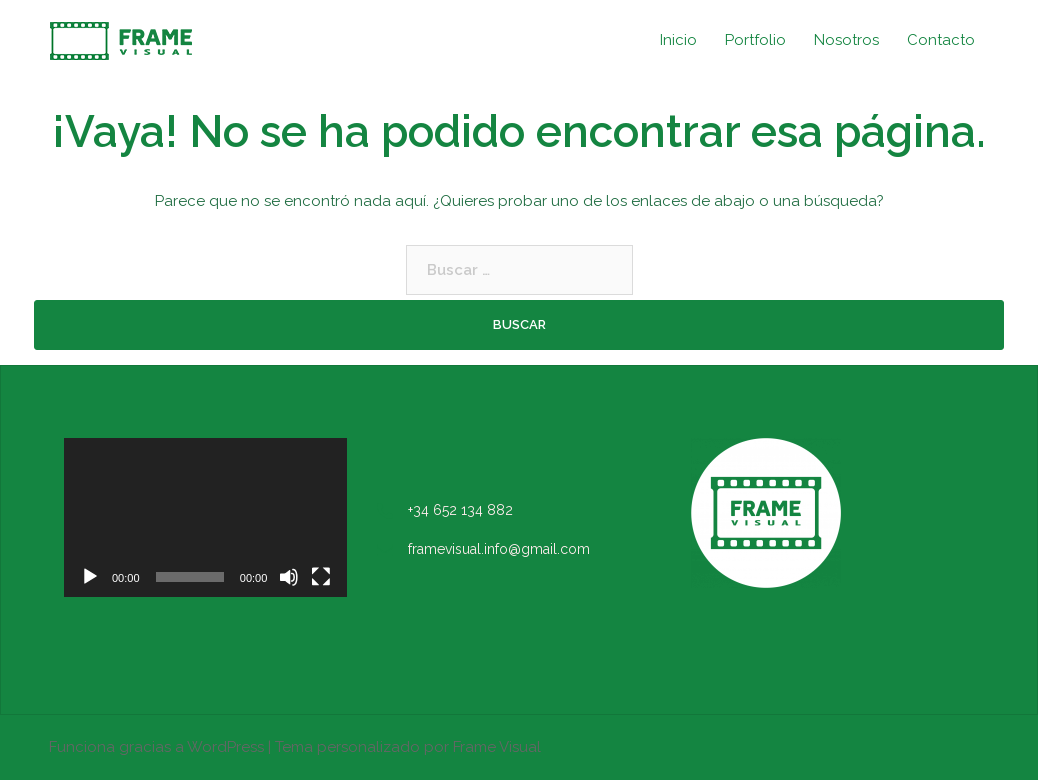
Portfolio (755, 40)
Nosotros (846, 40)
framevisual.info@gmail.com (499, 549)
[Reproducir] (90, 577)
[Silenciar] (289, 577)
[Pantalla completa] (321, 577)
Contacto (941, 40)
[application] (205, 517)
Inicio (678, 40)
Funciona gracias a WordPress (156, 747)
